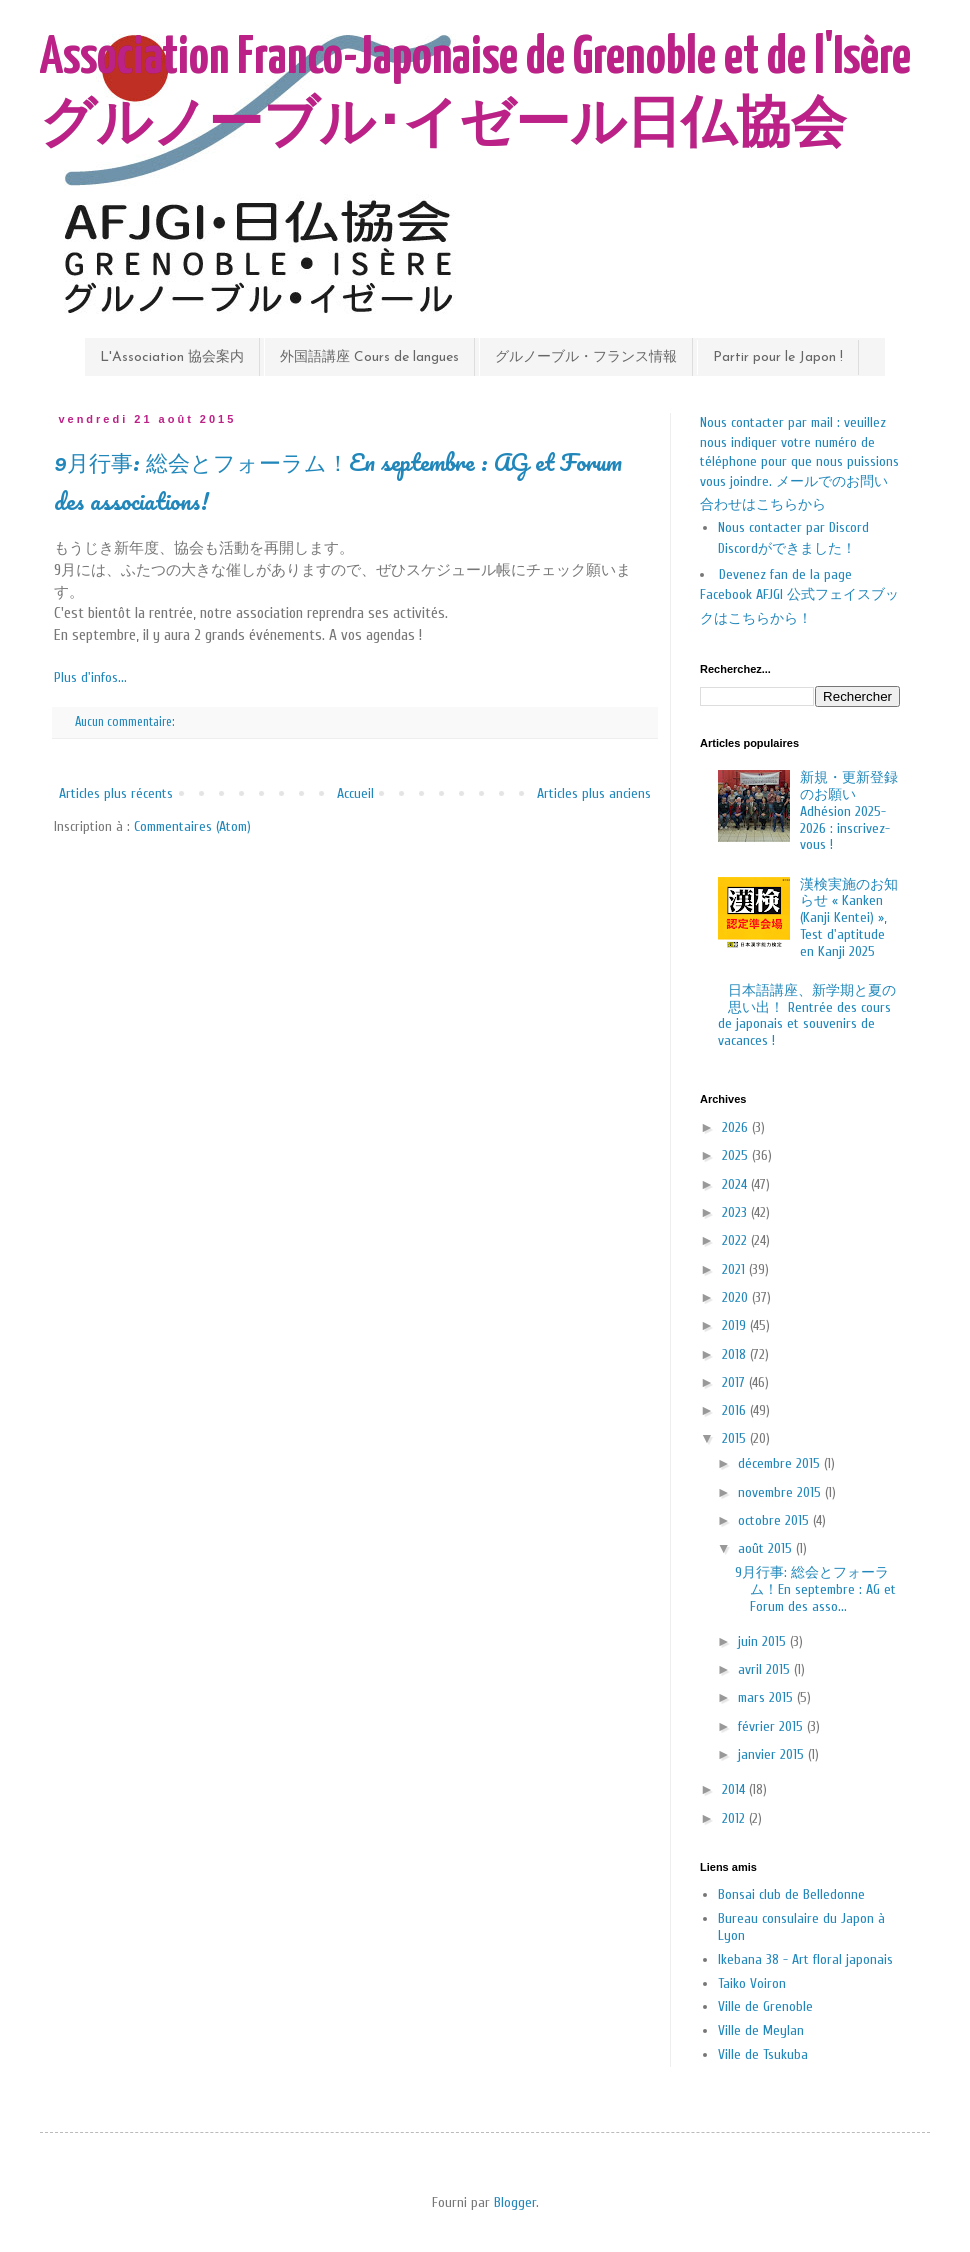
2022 (736, 1240)
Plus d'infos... (90, 677)
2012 (735, 1818)
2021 (735, 1269)
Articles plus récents (116, 793)
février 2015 (772, 1726)
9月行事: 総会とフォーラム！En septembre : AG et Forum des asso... (815, 1589)
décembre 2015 (781, 1463)
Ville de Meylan (761, 2030)
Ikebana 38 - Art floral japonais (805, 1959)
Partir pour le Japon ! (778, 357)
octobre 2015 (775, 1520)
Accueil (355, 793)
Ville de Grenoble (765, 2006)
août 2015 (767, 1548)
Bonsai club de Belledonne (791, 1894)
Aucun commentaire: (126, 722)
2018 (736, 1354)
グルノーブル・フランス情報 (586, 357)
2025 (737, 1155)
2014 (735, 1789)
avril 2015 (766, 1669)
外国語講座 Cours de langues (369, 357)
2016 (736, 1410)
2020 (737, 1297)
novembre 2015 (781, 1492)
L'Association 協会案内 (172, 357)
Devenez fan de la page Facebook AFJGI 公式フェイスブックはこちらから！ (799, 596)
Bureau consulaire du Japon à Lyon (801, 1927)
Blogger (515, 2202)
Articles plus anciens (594, 793)
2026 (737, 1127)
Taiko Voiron (752, 1983)
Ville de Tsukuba (763, 2054)
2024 (736, 1184)
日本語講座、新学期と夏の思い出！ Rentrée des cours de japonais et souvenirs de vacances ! (807, 1015)
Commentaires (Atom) (192, 826)
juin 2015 (764, 1641)
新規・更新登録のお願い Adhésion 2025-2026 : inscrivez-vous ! (849, 811)
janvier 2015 (773, 1754)
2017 (735, 1382)
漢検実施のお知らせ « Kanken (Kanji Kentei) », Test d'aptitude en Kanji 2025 (849, 918)
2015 (736, 1438)
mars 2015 (767, 1697)
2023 (736, 1212)
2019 (736, 1325)
